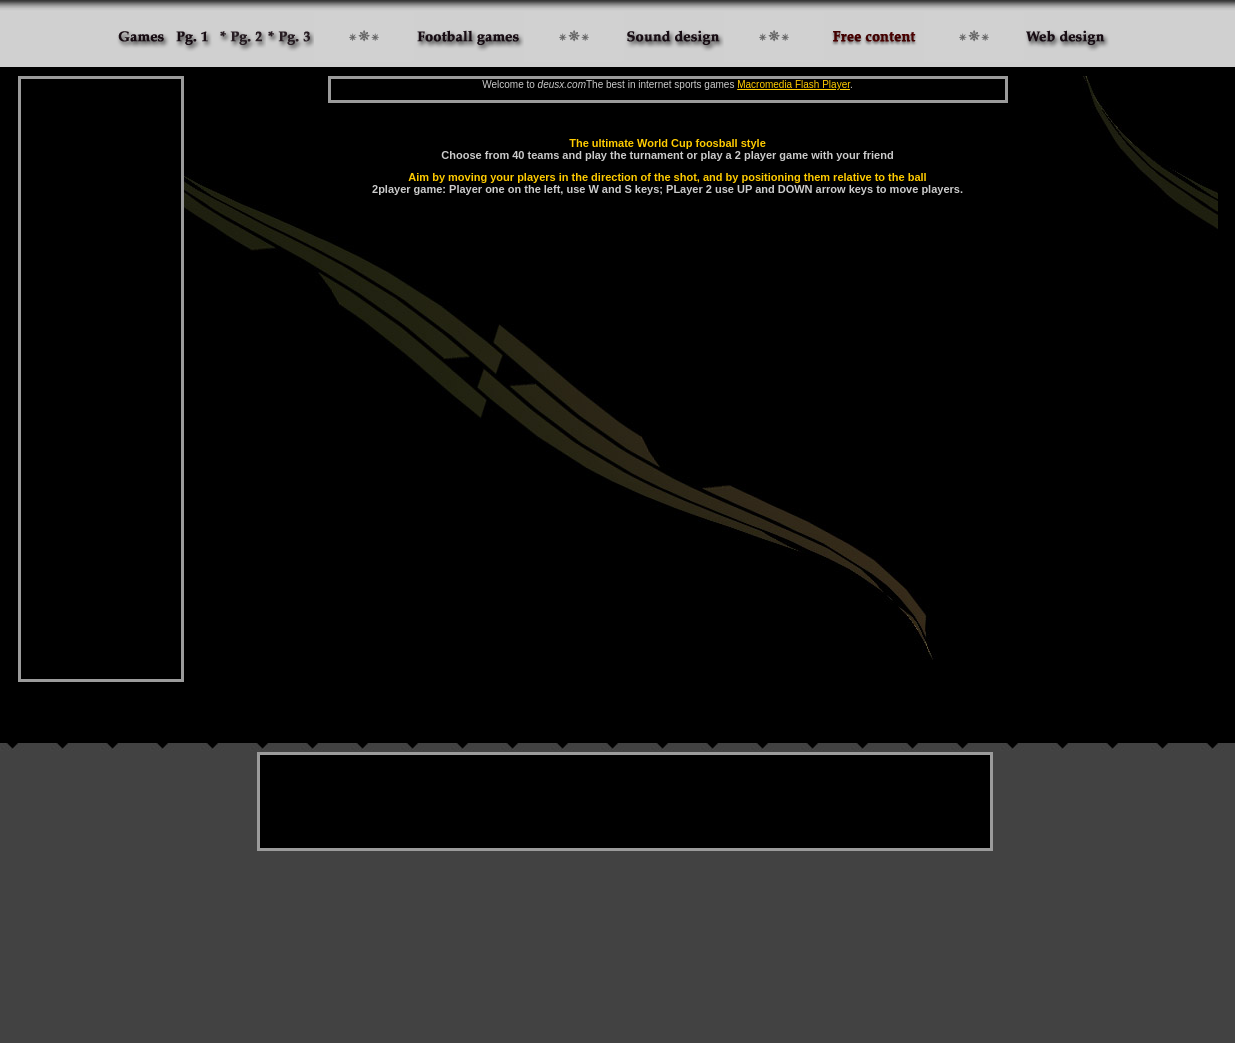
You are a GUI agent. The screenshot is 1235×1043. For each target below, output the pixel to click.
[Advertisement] (101, 379)
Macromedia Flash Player (793, 84)
